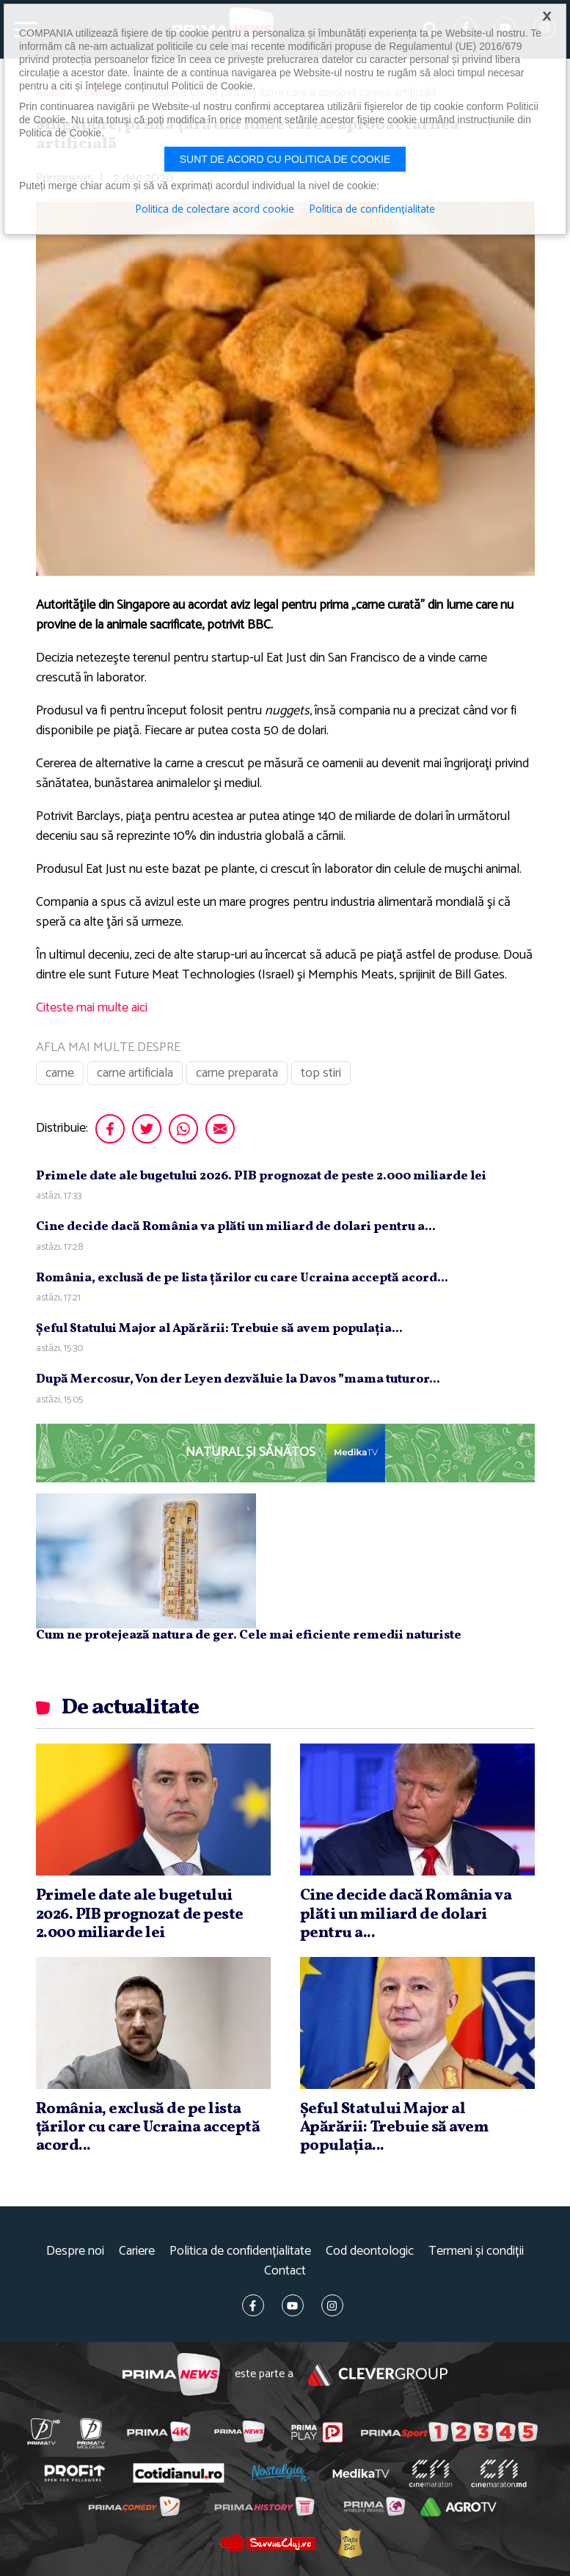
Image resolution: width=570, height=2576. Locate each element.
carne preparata (237, 1073)
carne (59, 1073)
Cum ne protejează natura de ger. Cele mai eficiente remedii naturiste (248, 1635)
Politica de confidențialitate (240, 2251)
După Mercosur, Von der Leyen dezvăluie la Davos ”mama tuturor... (238, 1379)
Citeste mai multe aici (91, 1008)
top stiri (321, 1073)
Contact (285, 2271)
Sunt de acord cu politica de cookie (285, 159)
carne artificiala (135, 1073)
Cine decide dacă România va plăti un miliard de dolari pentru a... (236, 1226)
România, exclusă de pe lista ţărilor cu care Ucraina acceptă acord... (242, 1278)
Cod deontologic (370, 2251)
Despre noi (75, 2251)
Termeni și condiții (476, 2251)
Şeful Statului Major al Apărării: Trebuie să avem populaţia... (219, 1328)
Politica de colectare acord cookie (214, 210)
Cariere (137, 2251)
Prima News (171, 2374)
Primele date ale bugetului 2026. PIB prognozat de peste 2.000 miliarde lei (261, 1176)
